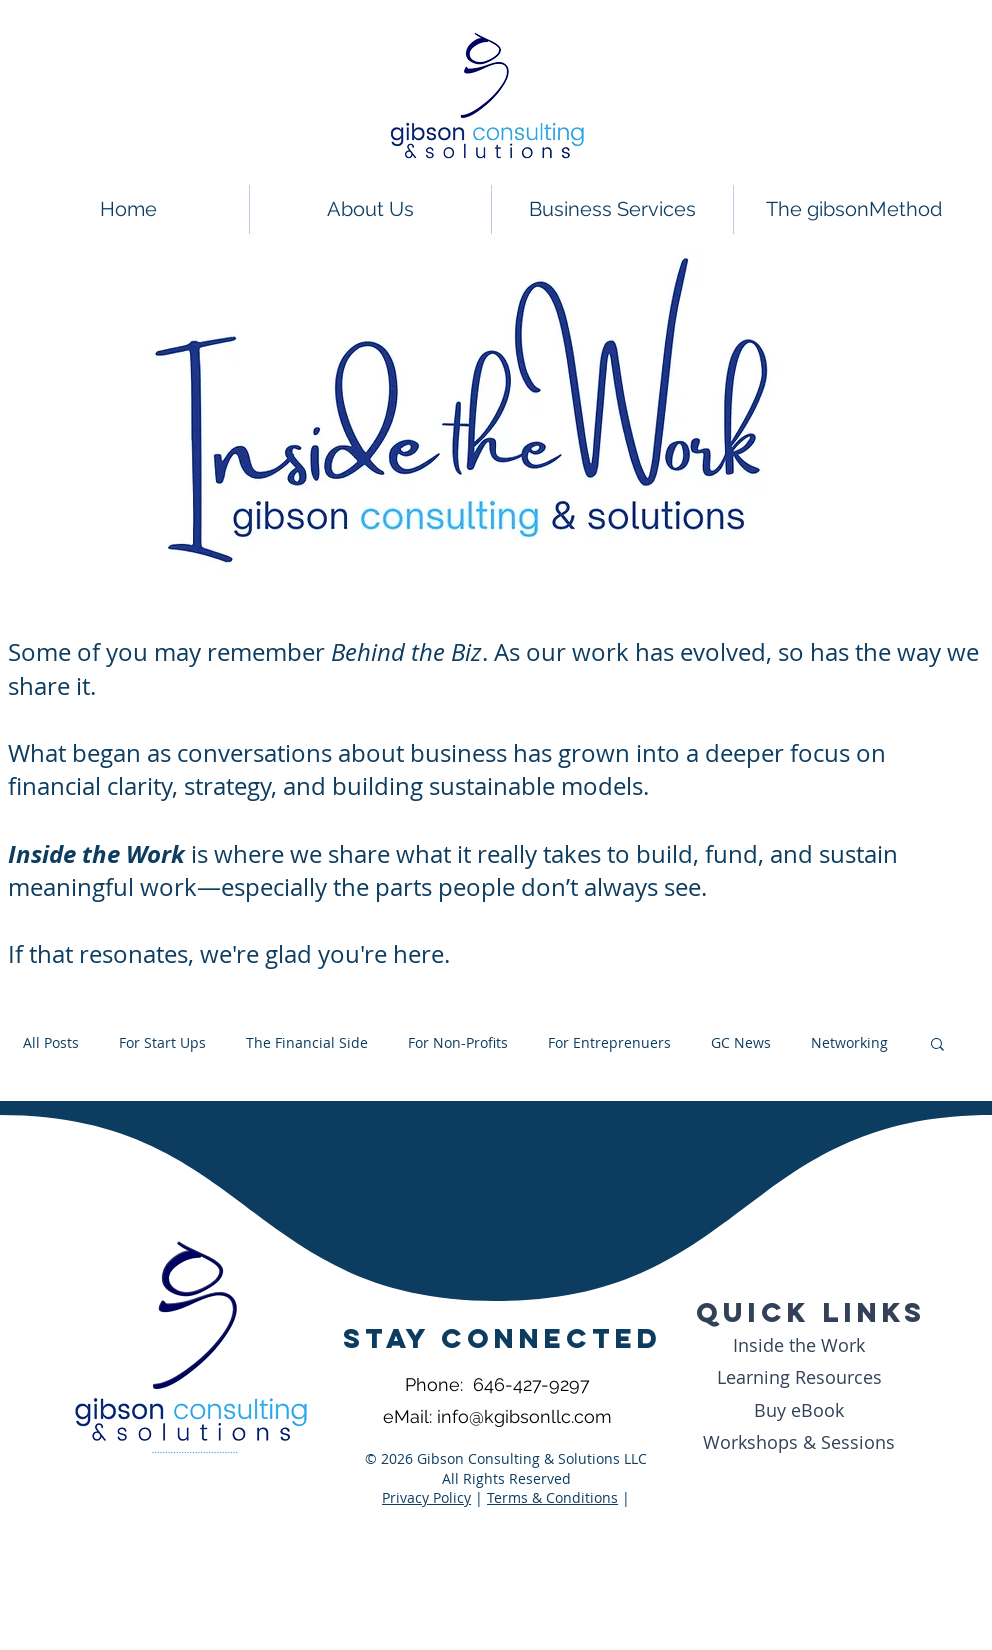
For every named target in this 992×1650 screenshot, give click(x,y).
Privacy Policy (426, 1497)
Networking (849, 1042)
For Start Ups (162, 1042)
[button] (937, 1045)
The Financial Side (307, 1042)
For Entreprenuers (609, 1042)
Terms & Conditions (552, 1497)
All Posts (51, 1042)
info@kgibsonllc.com (524, 1416)
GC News (741, 1042)
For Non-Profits (458, 1042)
